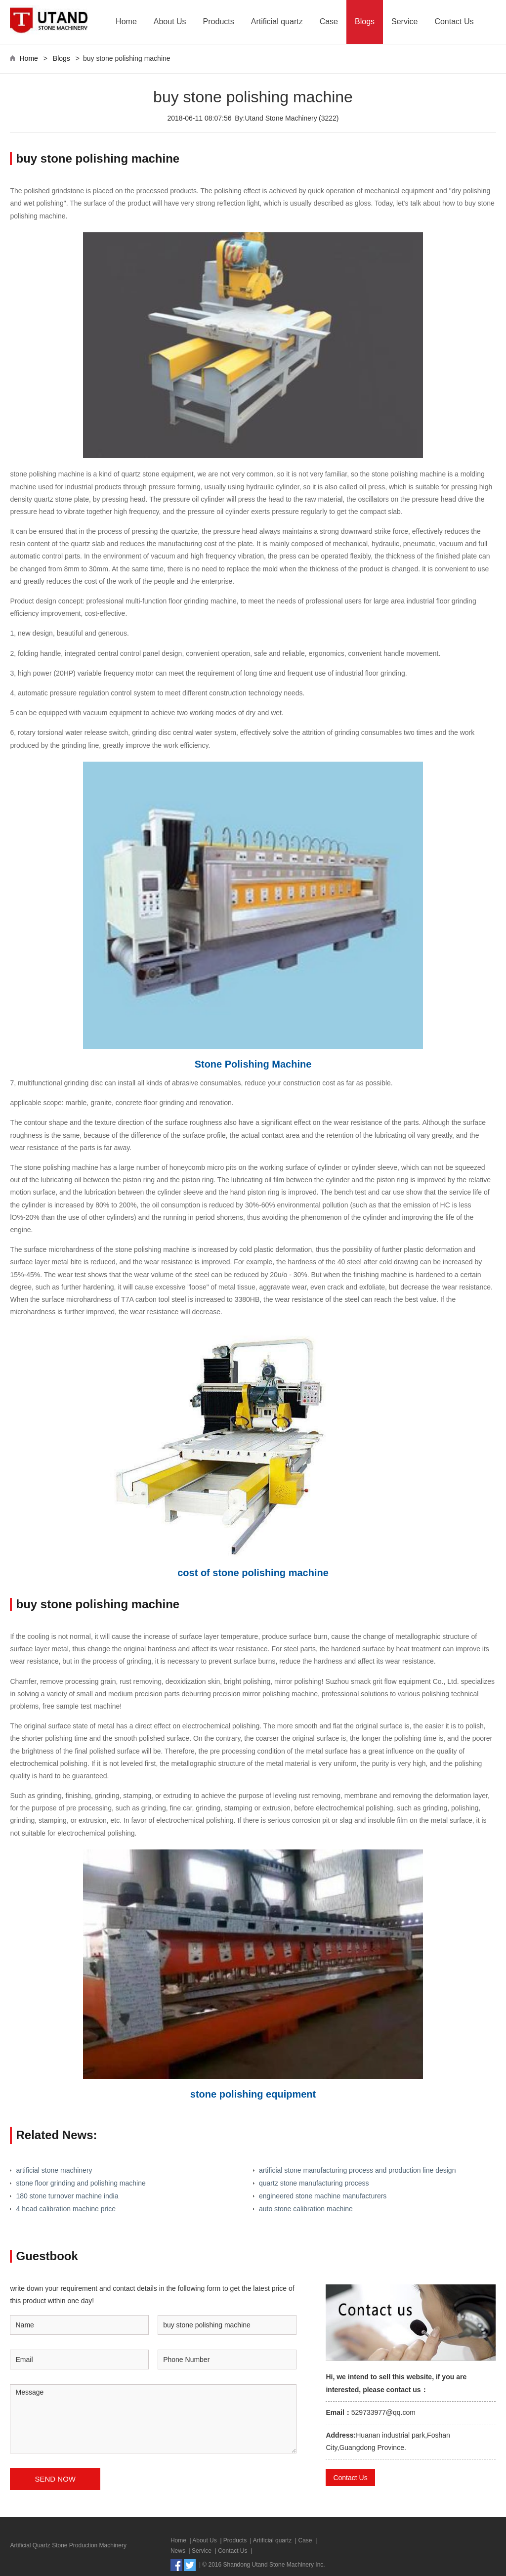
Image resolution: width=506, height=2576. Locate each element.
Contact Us (453, 21)
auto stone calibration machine (306, 2209)
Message (153, 2418)
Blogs (365, 21)
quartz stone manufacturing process (314, 2183)
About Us (170, 21)
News (177, 2550)
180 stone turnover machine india (67, 2196)
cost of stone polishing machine (253, 1572)
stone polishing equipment (253, 2094)
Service (404, 21)
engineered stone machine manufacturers (322, 2196)
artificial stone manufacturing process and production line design (357, 2170)
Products (218, 21)
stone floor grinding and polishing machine (80, 2183)
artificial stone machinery (54, 2170)
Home (126, 21)
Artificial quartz (277, 21)
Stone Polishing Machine (253, 1064)
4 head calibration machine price (66, 2209)
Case (329, 21)
